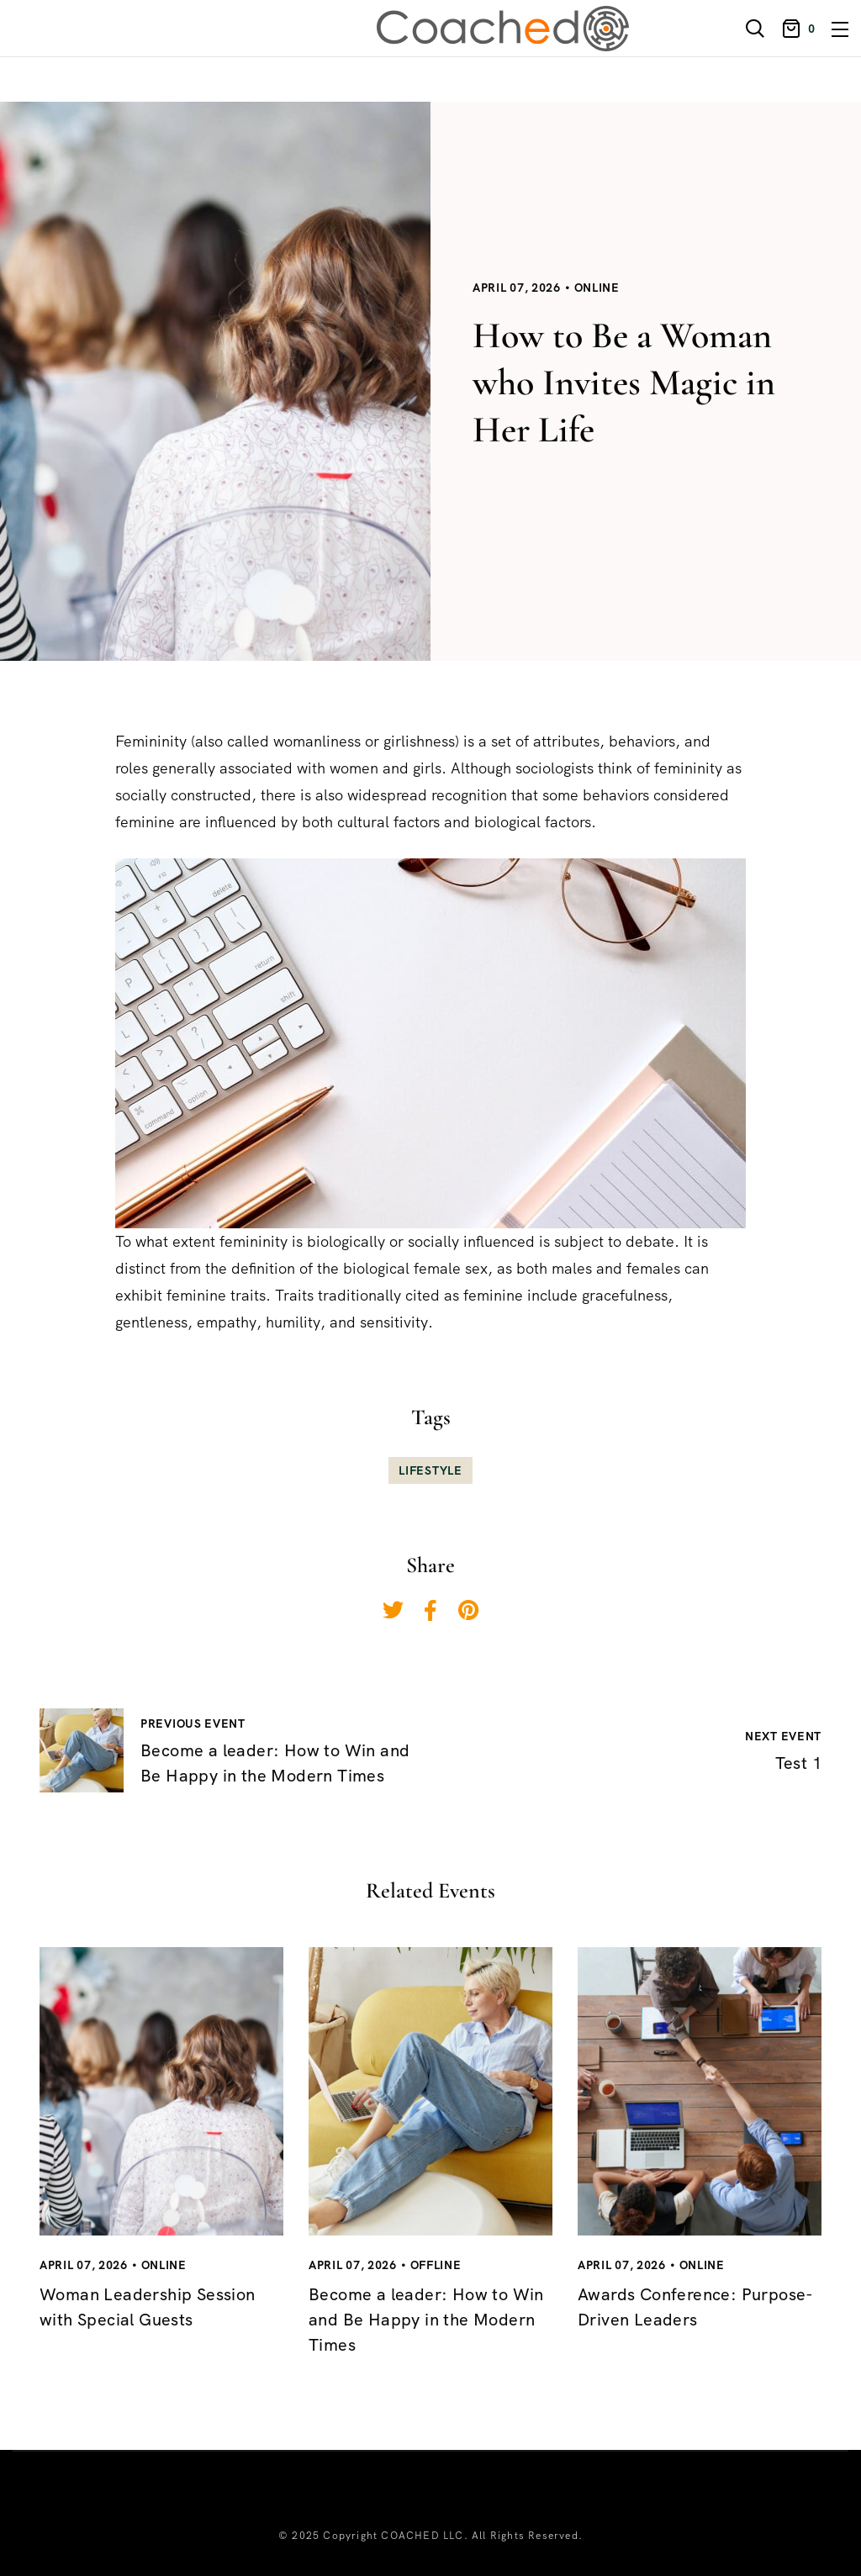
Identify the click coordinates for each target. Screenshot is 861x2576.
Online (597, 287)
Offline (436, 2264)
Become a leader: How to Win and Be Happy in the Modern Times (426, 2319)
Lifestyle (430, 1470)
